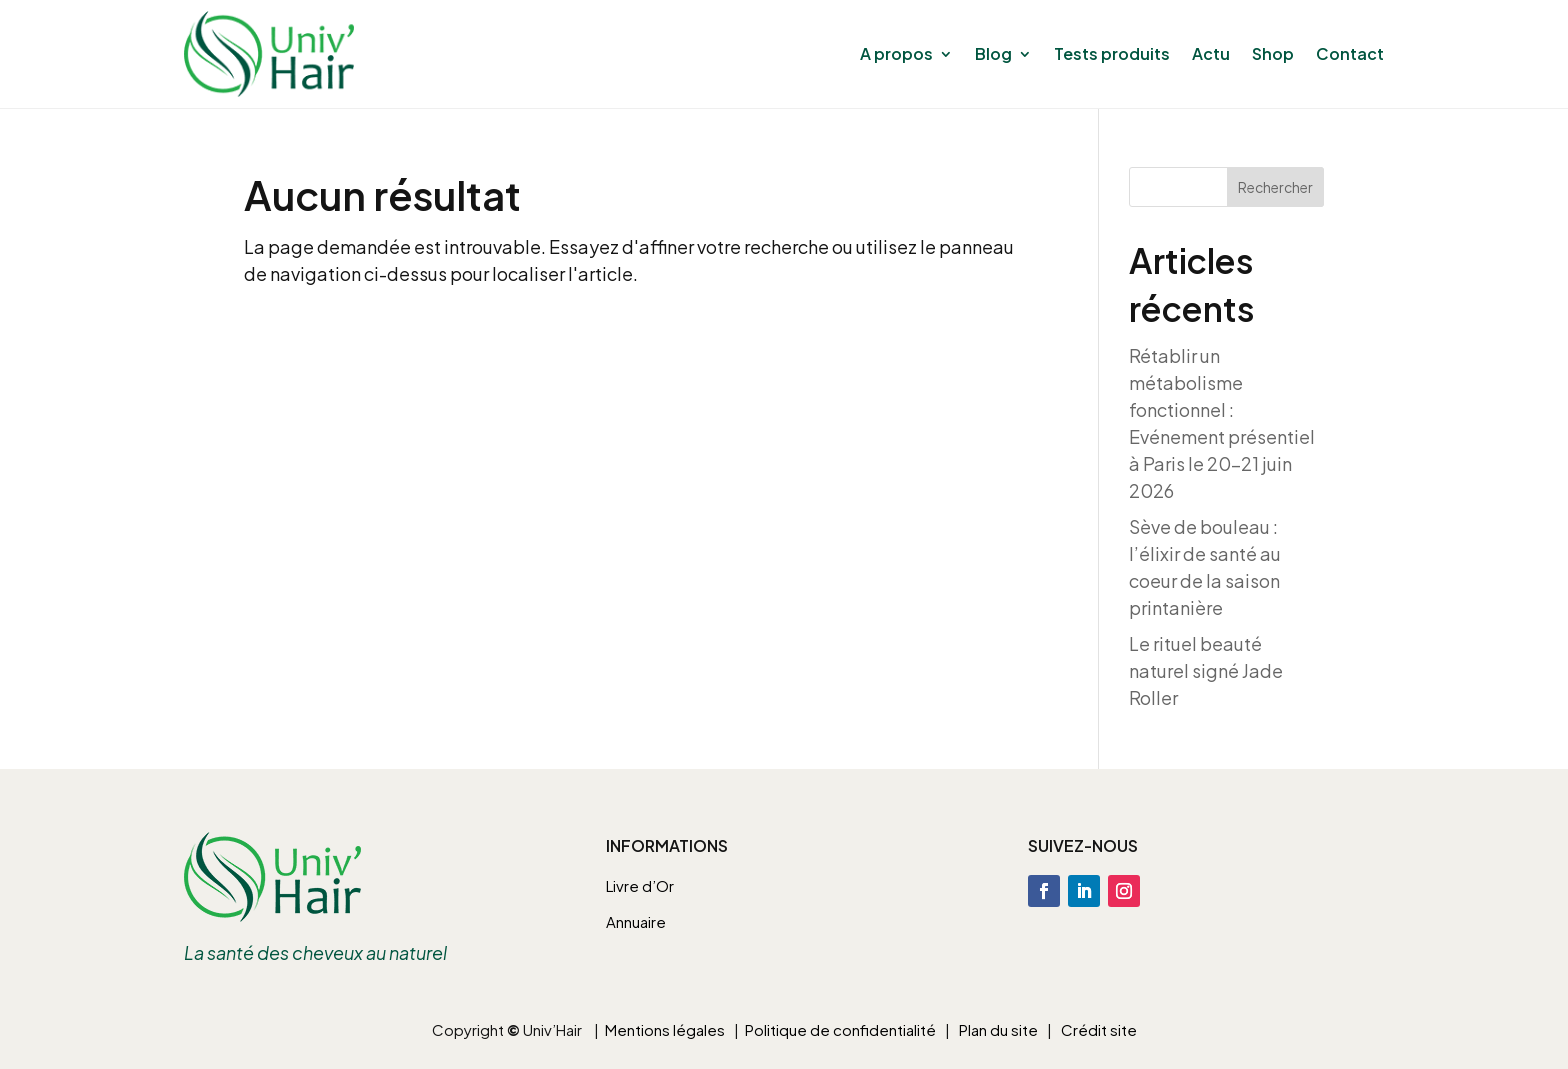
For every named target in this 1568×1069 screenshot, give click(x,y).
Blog (993, 53)
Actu (1211, 53)
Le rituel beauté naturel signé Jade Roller (1206, 670)
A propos (896, 53)
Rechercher (1275, 187)
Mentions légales (665, 1029)
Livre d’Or (640, 885)
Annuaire (636, 921)
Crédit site (1099, 1029)
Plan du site (998, 1029)
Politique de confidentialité (840, 1029)
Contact (1350, 53)
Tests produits (1112, 53)
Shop (1273, 53)
